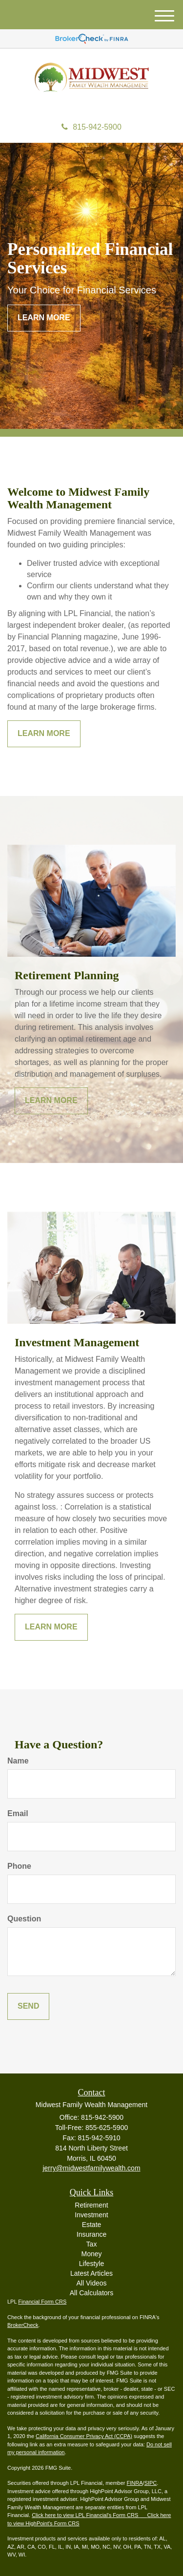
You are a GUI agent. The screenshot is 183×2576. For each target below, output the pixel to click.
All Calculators (91, 2293)
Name (18, 1761)
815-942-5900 (91, 127)
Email (17, 1813)
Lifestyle (91, 2263)
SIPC (150, 2483)
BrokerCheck (23, 2325)
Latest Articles (91, 2273)
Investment (91, 2215)
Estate (92, 2224)
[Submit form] (28, 2006)
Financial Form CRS (42, 2302)
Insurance (91, 2234)
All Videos (91, 2283)
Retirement (91, 2205)
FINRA (135, 2483)
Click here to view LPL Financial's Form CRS (86, 2515)
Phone (19, 1866)
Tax (91, 2244)
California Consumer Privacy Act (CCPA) (84, 2436)
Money (91, 2254)
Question (24, 1919)
